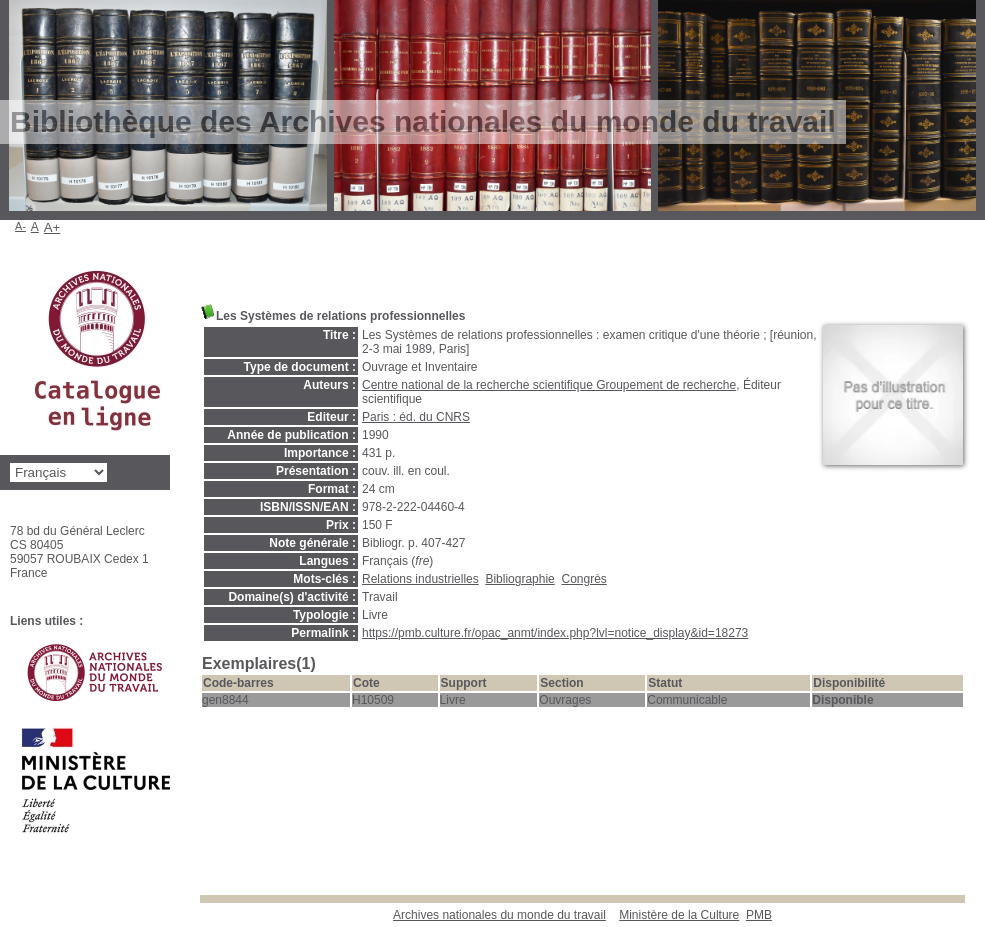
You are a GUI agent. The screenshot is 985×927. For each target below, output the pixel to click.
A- (20, 226)
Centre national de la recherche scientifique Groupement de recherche (549, 385)
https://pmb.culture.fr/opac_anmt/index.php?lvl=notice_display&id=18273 (555, 633)
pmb (759, 915)
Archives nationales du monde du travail (499, 915)
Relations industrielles (420, 579)
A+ (52, 227)
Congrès (583, 579)
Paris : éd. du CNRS (416, 417)
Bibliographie (519, 579)
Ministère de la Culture (679, 915)
